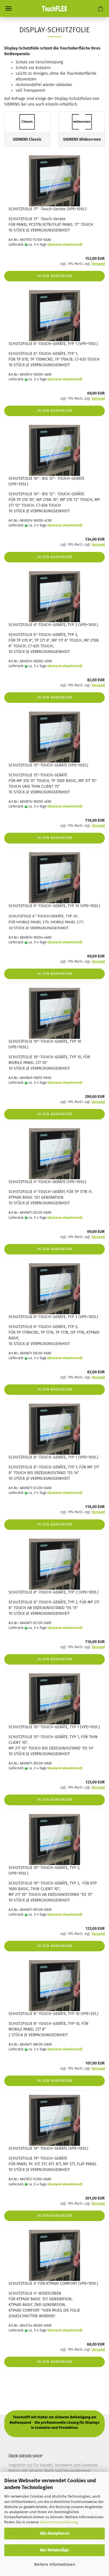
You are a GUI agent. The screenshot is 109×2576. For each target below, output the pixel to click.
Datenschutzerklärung (58, 2522)
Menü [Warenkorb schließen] (8, 8)
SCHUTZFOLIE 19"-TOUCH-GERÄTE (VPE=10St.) (48, 2148)
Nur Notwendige (54, 2550)
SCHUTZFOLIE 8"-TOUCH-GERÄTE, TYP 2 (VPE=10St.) (53, 1592)
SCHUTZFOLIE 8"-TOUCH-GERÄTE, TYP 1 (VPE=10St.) (53, 1457)
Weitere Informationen (54, 2564)
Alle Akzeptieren (54, 2533)
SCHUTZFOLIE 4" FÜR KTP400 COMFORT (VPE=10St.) (53, 2283)
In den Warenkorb (54, 276)
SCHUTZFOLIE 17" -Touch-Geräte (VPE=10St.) (48, 209)
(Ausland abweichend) (64, 245)
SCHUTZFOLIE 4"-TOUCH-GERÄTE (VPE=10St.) (47, 1181)
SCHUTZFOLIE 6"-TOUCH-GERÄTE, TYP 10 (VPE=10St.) (54, 905)
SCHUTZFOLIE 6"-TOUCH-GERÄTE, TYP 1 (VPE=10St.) (53, 343)
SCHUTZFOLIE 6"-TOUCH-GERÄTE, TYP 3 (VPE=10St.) (53, 1316)
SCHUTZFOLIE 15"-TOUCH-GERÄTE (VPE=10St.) (48, 765)
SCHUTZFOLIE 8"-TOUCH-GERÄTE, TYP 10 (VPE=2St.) (53, 2013)
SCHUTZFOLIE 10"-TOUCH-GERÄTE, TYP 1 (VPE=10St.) (54, 1727)
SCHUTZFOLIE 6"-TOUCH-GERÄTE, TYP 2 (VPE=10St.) (53, 624)
